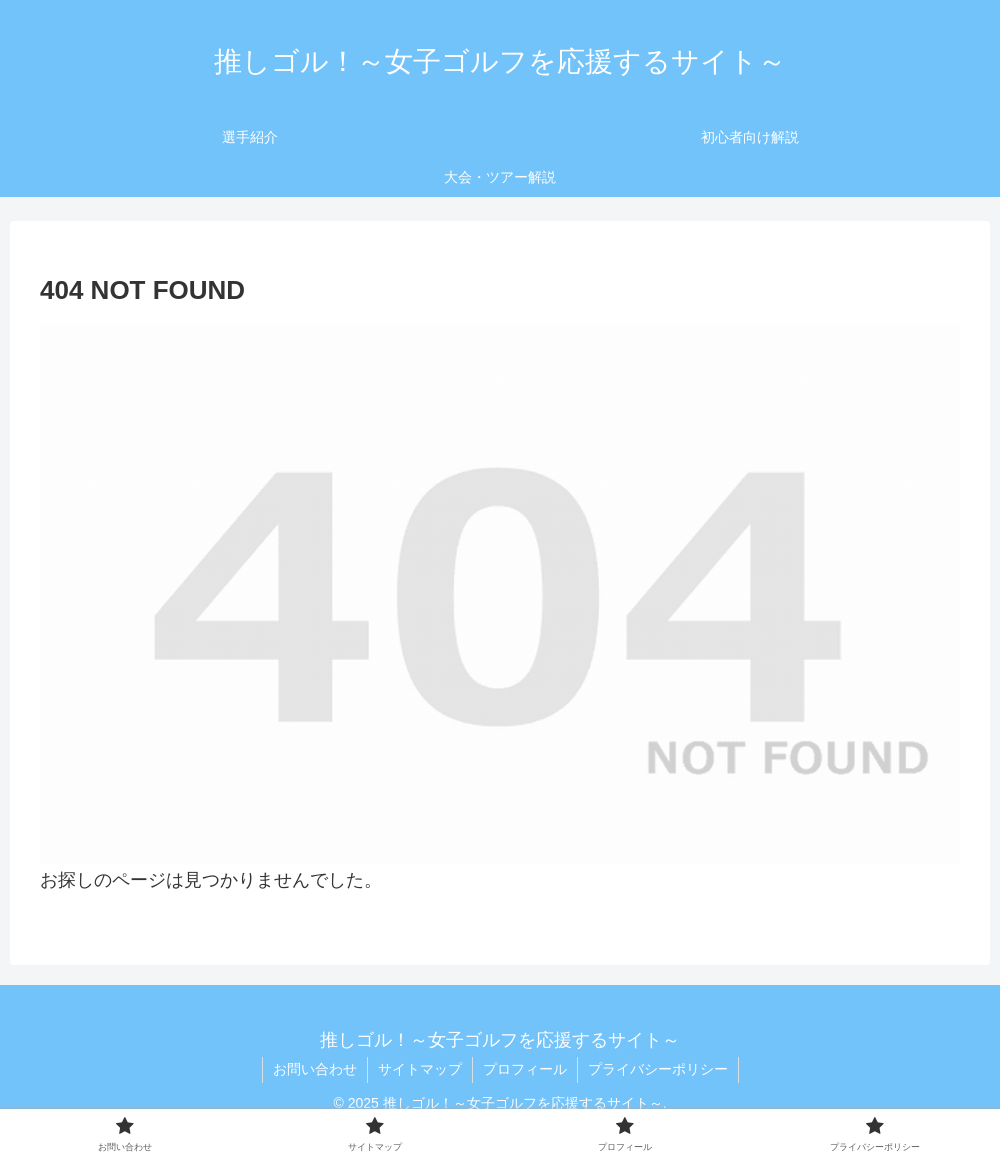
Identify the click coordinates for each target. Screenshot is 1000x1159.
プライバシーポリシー (658, 1069)
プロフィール (525, 1069)
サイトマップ (420, 1069)
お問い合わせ (315, 1069)
